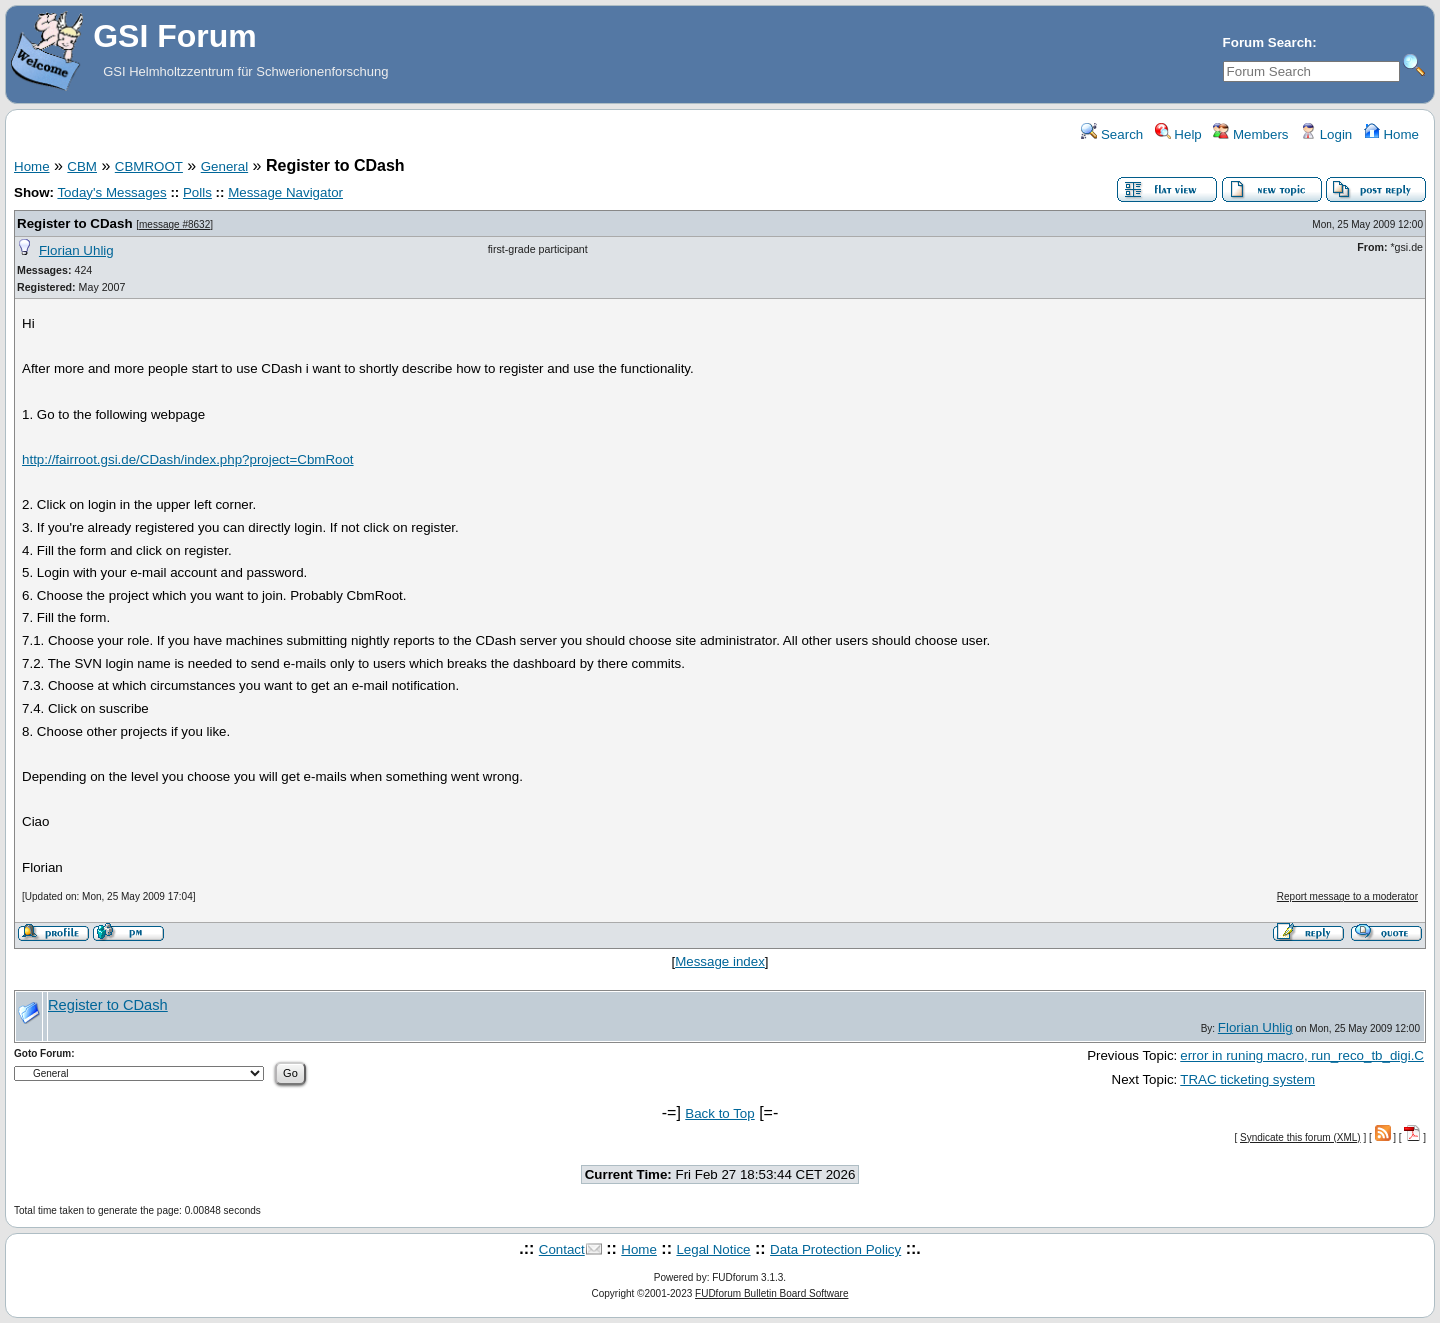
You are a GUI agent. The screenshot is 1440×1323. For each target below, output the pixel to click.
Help (1178, 134)
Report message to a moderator (1347, 896)
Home (1391, 134)
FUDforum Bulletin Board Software (771, 1293)
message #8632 (174, 224)
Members (1250, 134)
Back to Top (719, 1113)
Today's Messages (111, 192)
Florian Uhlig (76, 250)
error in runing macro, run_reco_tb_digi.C (1302, 1055)
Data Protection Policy (835, 1249)
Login (1326, 134)
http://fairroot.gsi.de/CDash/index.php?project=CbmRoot (188, 459)
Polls (197, 192)
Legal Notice (713, 1249)
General (224, 166)
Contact (562, 1249)
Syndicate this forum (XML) (1300, 1137)
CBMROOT (149, 166)
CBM (82, 166)
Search (1112, 134)
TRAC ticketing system (1247, 1079)
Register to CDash (75, 223)
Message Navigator (285, 192)
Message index (720, 961)
